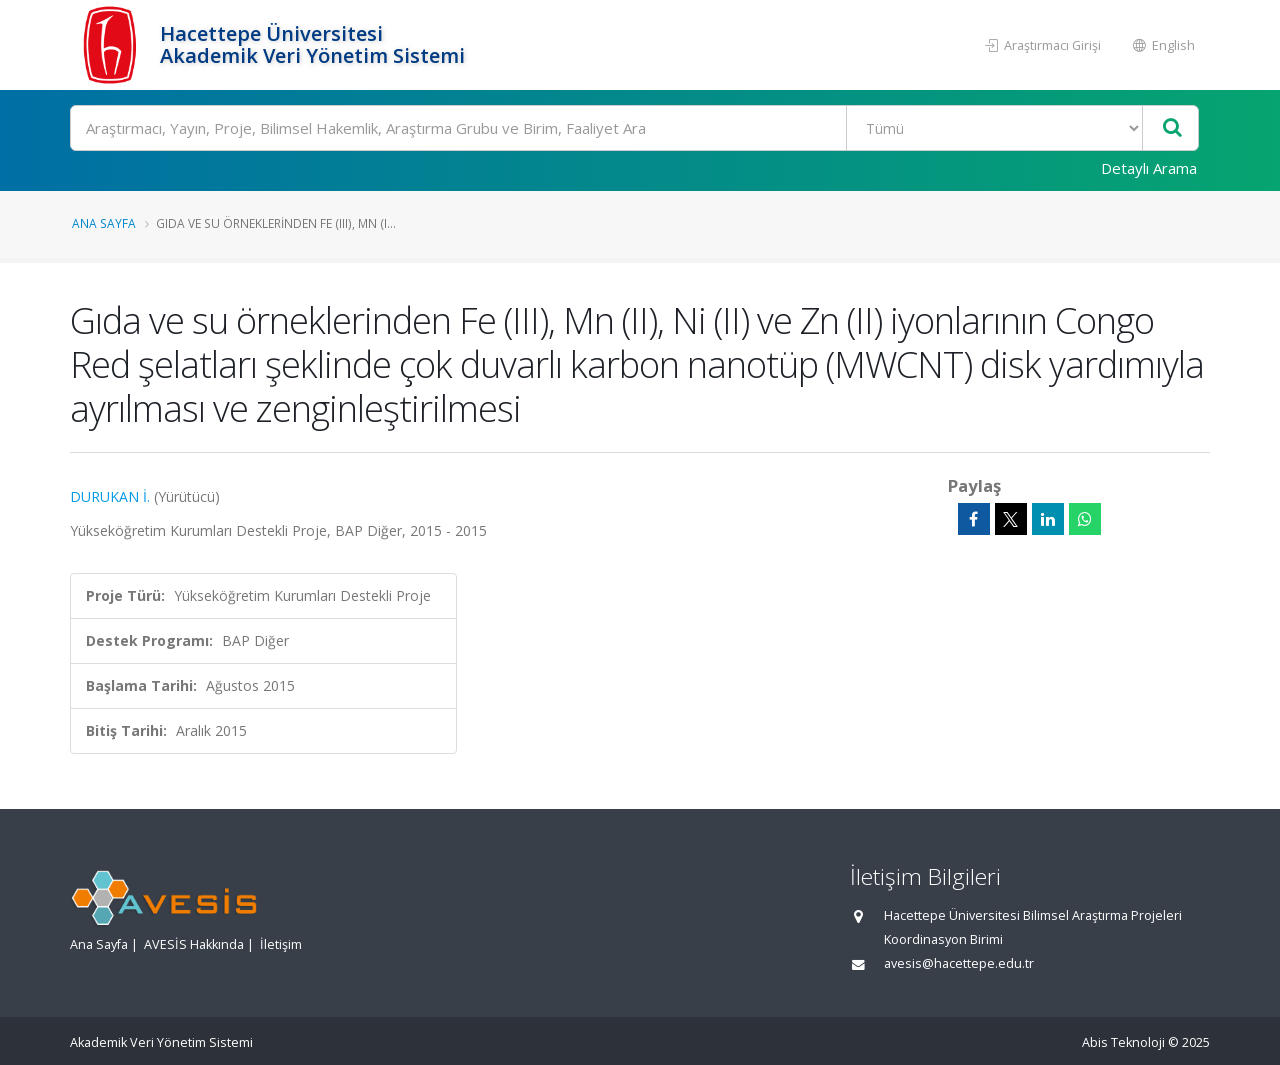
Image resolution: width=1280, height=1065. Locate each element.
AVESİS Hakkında (194, 944)
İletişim (281, 944)
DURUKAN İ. (110, 496)
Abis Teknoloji (1123, 1042)
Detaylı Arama (1149, 168)
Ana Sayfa (104, 223)
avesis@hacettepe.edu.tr (959, 963)
